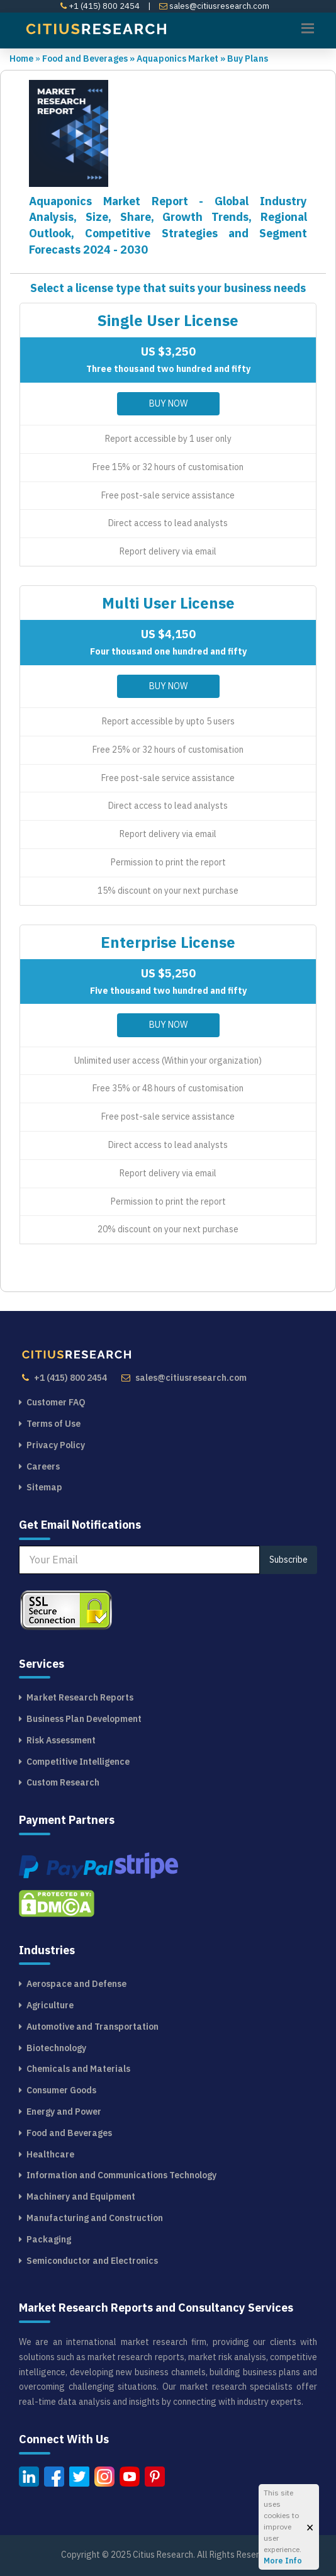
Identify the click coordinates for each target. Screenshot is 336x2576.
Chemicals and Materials (78, 2068)
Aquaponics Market (182, 58)
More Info (283, 2560)
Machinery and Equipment (80, 2196)
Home (21, 58)
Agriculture (50, 2005)
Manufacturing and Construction (94, 2218)
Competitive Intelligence (78, 1761)
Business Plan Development (84, 1718)
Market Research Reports (79, 1697)
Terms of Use (53, 1423)
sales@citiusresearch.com (214, 6)
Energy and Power (63, 2111)
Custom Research (62, 1782)
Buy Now (168, 403)
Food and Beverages (89, 58)
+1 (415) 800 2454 (100, 6)
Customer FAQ (56, 1402)
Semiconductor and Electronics (92, 2260)
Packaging (48, 2239)
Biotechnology (56, 2048)
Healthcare (50, 2154)
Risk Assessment (61, 1740)
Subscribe (288, 1559)
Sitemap (44, 1487)
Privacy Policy (55, 1445)
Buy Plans (247, 58)
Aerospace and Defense (76, 1983)
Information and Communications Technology (121, 2175)
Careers (43, 1466)
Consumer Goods (61, 2090)
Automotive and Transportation (92, 2026)
